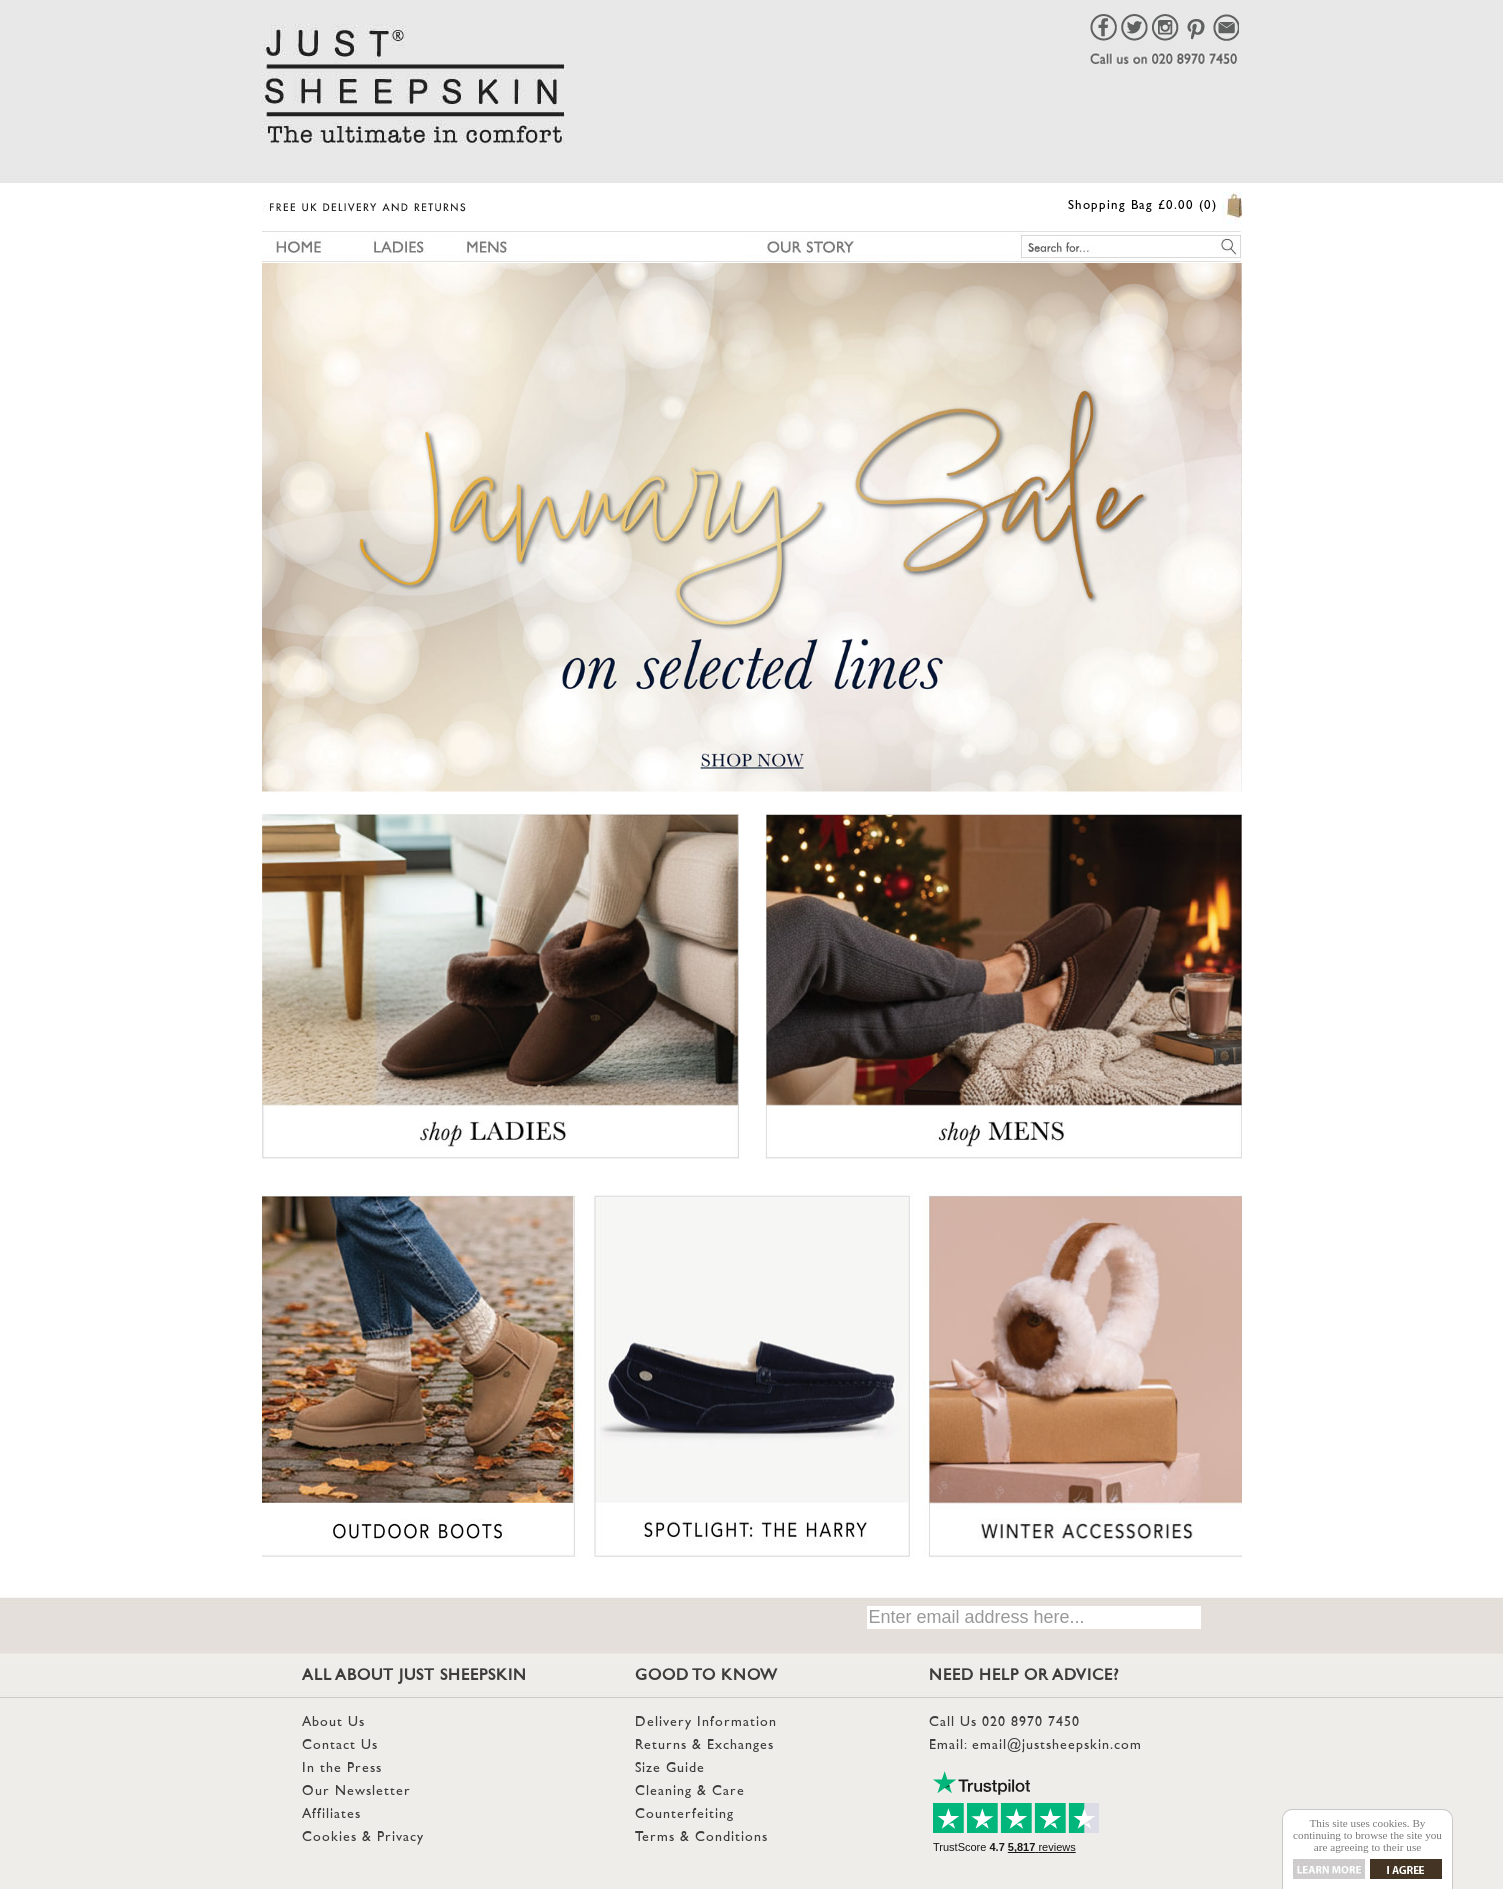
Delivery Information (706, 1722)
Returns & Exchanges (704, 1745)
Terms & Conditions (701, 1837)
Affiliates (331, 1814)
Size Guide (670, 1768)
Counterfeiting (684, 1814)
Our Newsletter (356, 1791)
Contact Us (340, 1745)
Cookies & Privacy (363, 1837)
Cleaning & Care (690, 1791)
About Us (333, 1722)
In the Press (342, 1768)
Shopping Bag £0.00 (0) (1142, 206)
